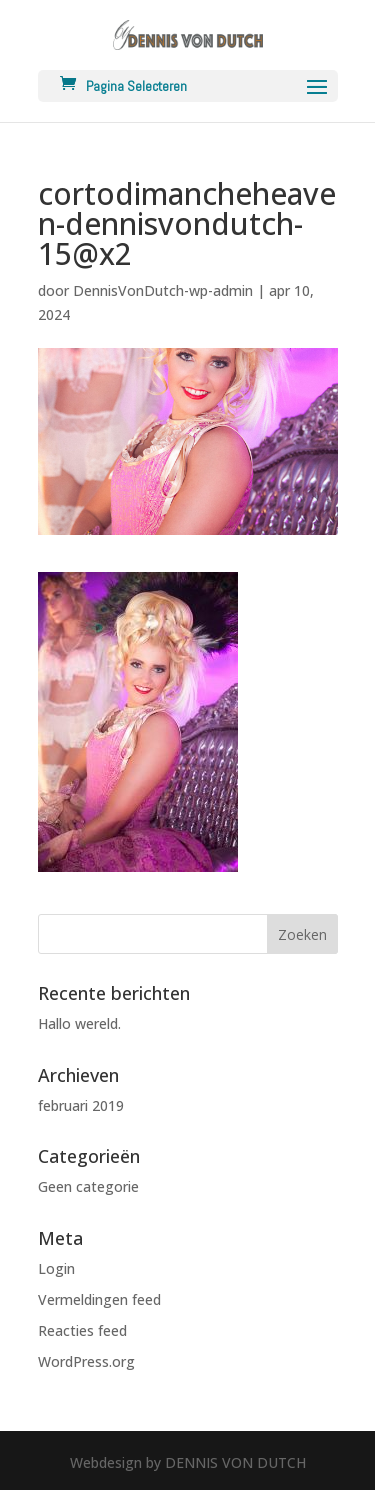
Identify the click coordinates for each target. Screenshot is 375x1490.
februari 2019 (81, 1105)
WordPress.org (86, 1361)
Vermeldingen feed (99, 1299)
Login (56, 1268)
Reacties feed (82, 1330)
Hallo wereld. (79, 1023)
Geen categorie (88, 1186)
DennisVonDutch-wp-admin (163, 290)
